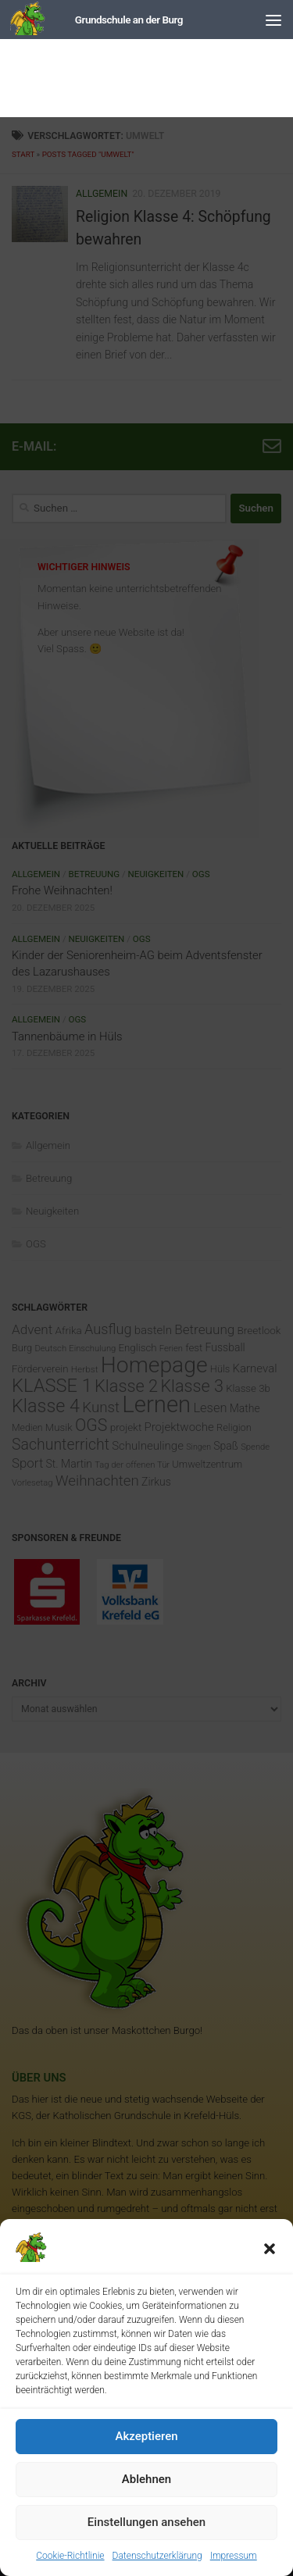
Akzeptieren (146, 2436)
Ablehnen (146, 2479)
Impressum (233, 2555)
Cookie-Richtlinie (70, 2555)
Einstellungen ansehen (146, 2522)
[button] (269, 2249)
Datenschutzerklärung (157, 2555)
